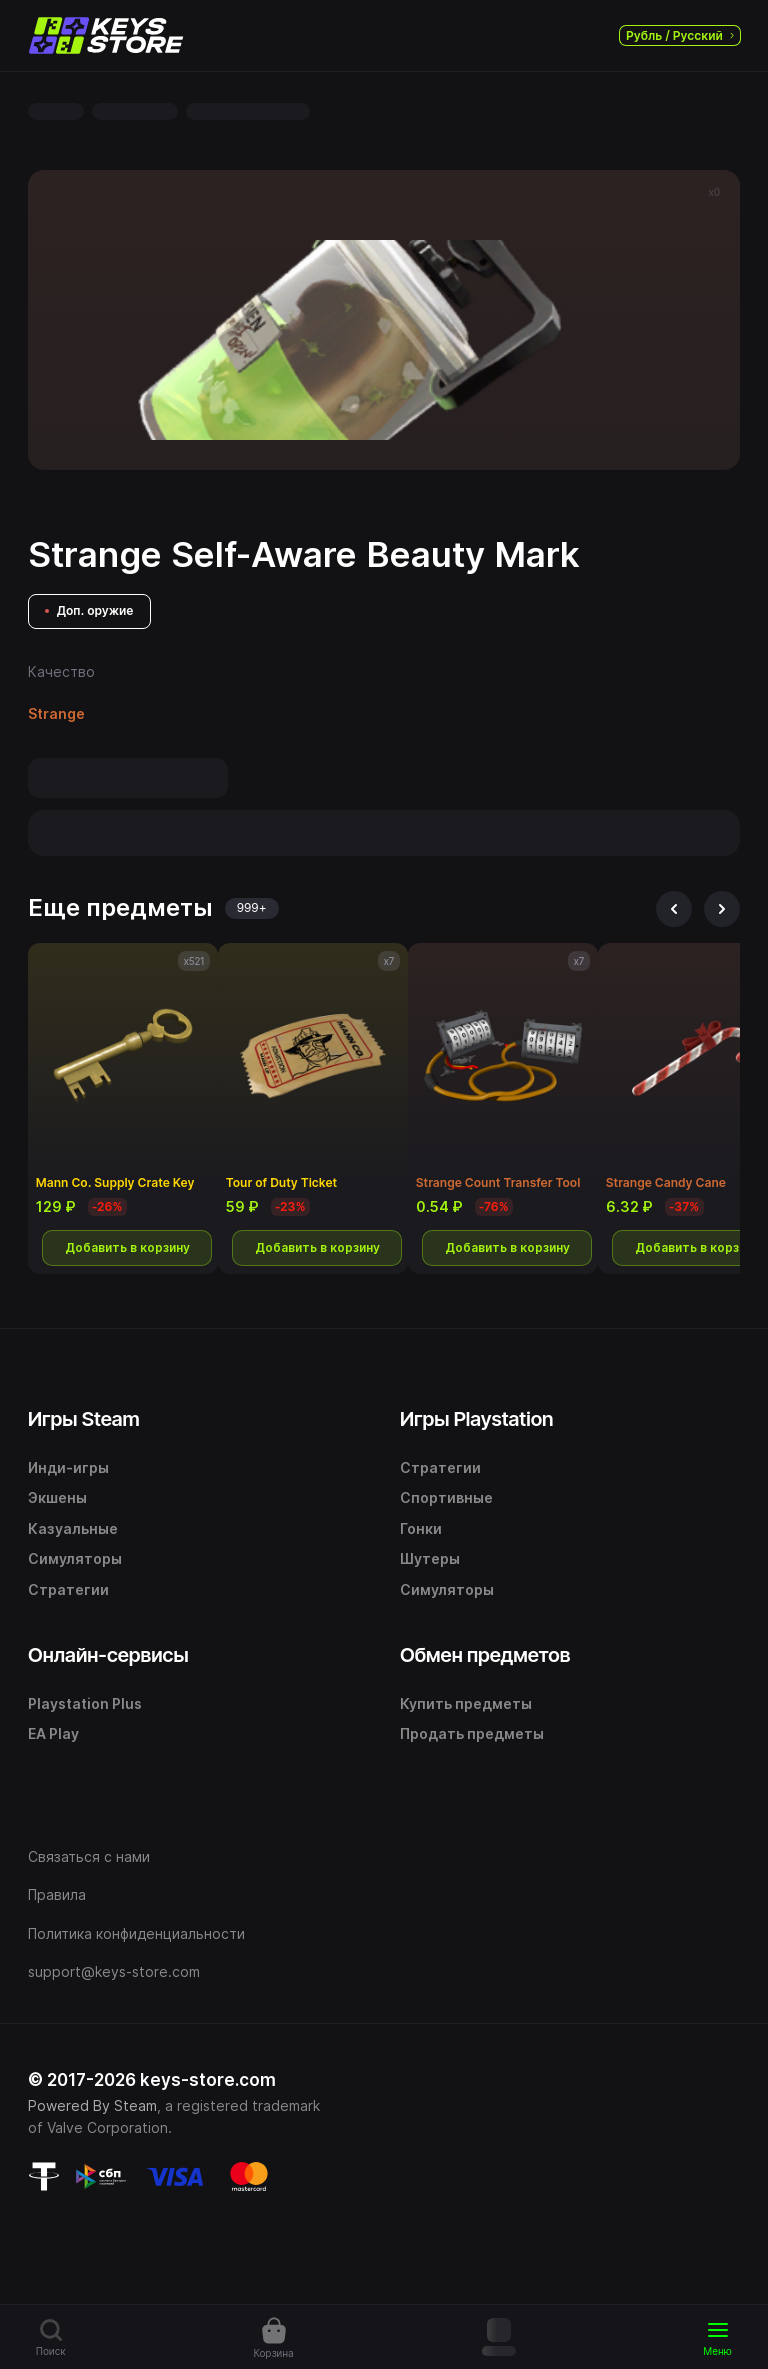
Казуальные (73, 1528)
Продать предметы (472, 1733)
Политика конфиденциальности (136, 1933)
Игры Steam (84, 1419)
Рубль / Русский (680, 35)
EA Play (53, 1733)
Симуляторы (75, 1558)
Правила (57, 1894)
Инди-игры (68, 1467)
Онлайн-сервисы (108, 1655)
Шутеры (430, 1558)
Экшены (57, 1497)
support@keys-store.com (114, 1971)
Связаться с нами (89, 1856)
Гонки (421, 1528)
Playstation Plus (85, 1703)
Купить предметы (466, 1703)
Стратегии (68, 1589)
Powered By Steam (92, 2105)
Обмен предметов (485, 1655)
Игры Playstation (477, 1419)
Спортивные (446, 1497)
